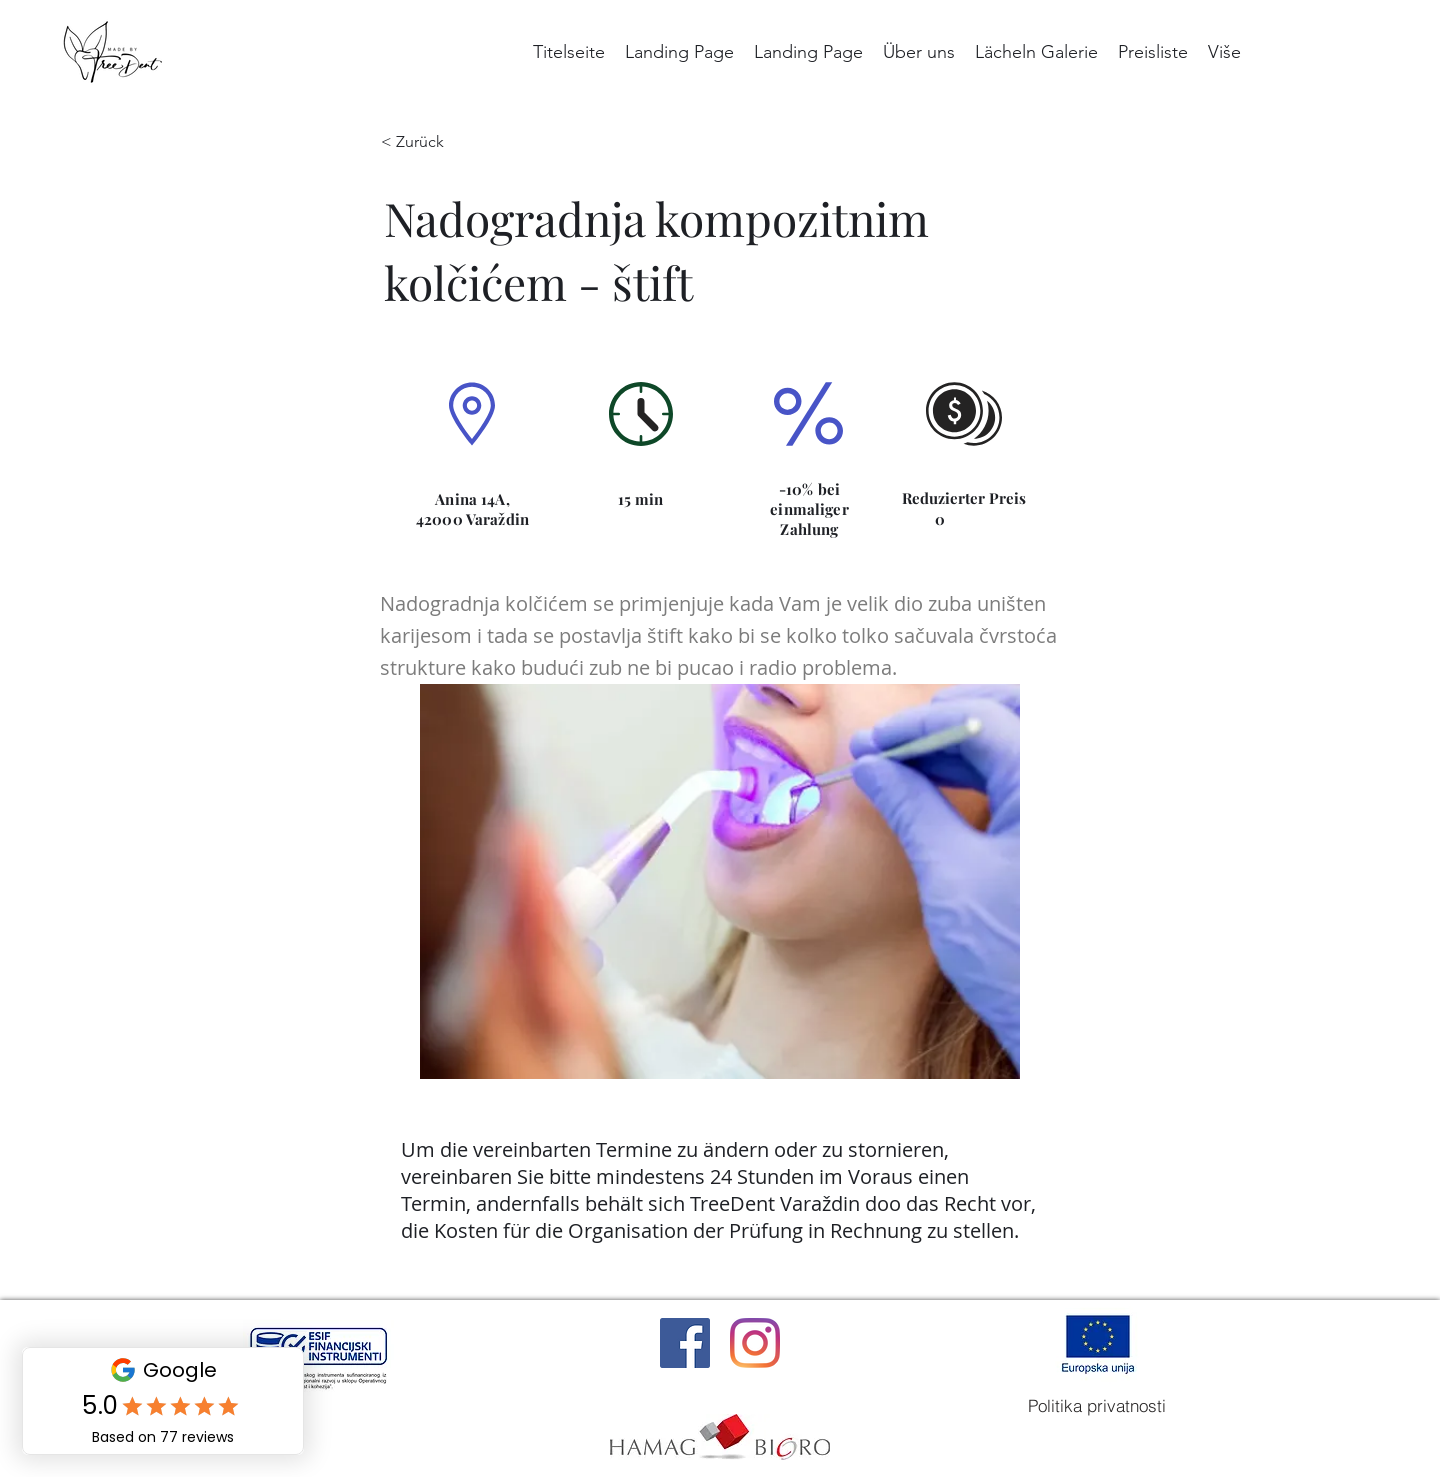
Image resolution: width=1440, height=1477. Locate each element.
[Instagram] (755, 1343)
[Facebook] (685, 1343)
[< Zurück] (427, 142)
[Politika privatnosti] (1097, 1406)
